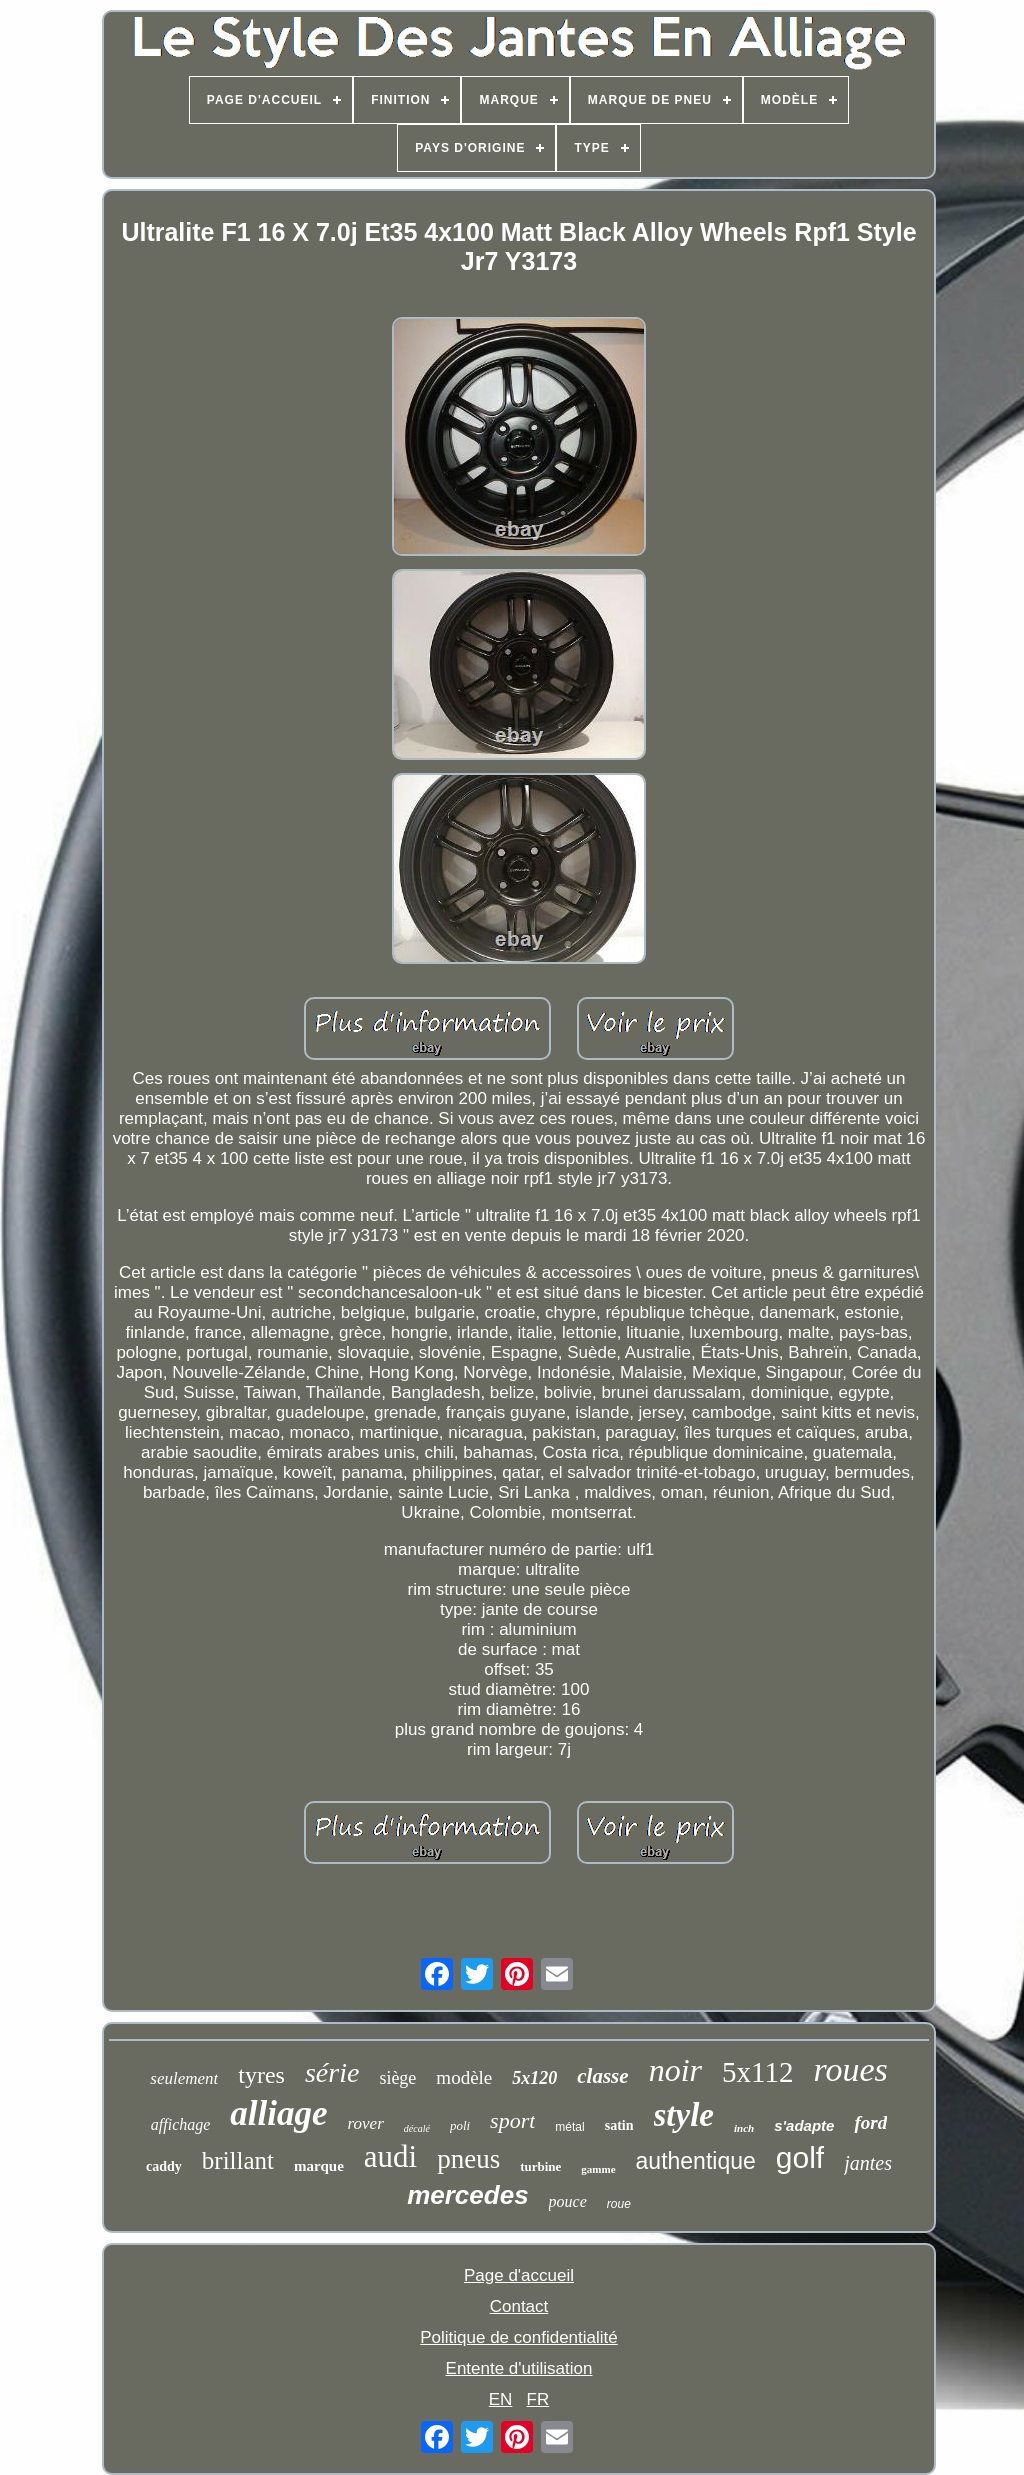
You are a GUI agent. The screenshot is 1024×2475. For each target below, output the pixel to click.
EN (501, 2399)
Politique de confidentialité (519, 2337)
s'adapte (804, 2125)
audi (390, 2156)
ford (870, 2122)
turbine (540, 2166)
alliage (278, 2113)
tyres (261, 2075)
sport (512, 2120)
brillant (238, 2160)
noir (675, 2070)
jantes (868, 2163)
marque (319, 2166)
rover (366, 2123)
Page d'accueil (519, 2275)
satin (619, 2125)
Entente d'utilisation (519, 2368)
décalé (417, 2128)
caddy (164, 2166)
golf (800, 2157)
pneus (468, 2159)
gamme (598, 2169)
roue (619, 2204)
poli (460, 2125)
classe (602, 2076)
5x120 (534, 2078)
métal (569, 2127)
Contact (519, 2306)
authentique (696, 2161)
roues (850, 2069)
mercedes (467, 2195)
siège (397, 2078)
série (332, 2072)
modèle (464, 2077)
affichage (181, 2124)
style (684, 2115)
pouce (568, 2201)
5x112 (757, 2072)
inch (744, 2128)
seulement (184, 2078)
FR (538, 2399)
